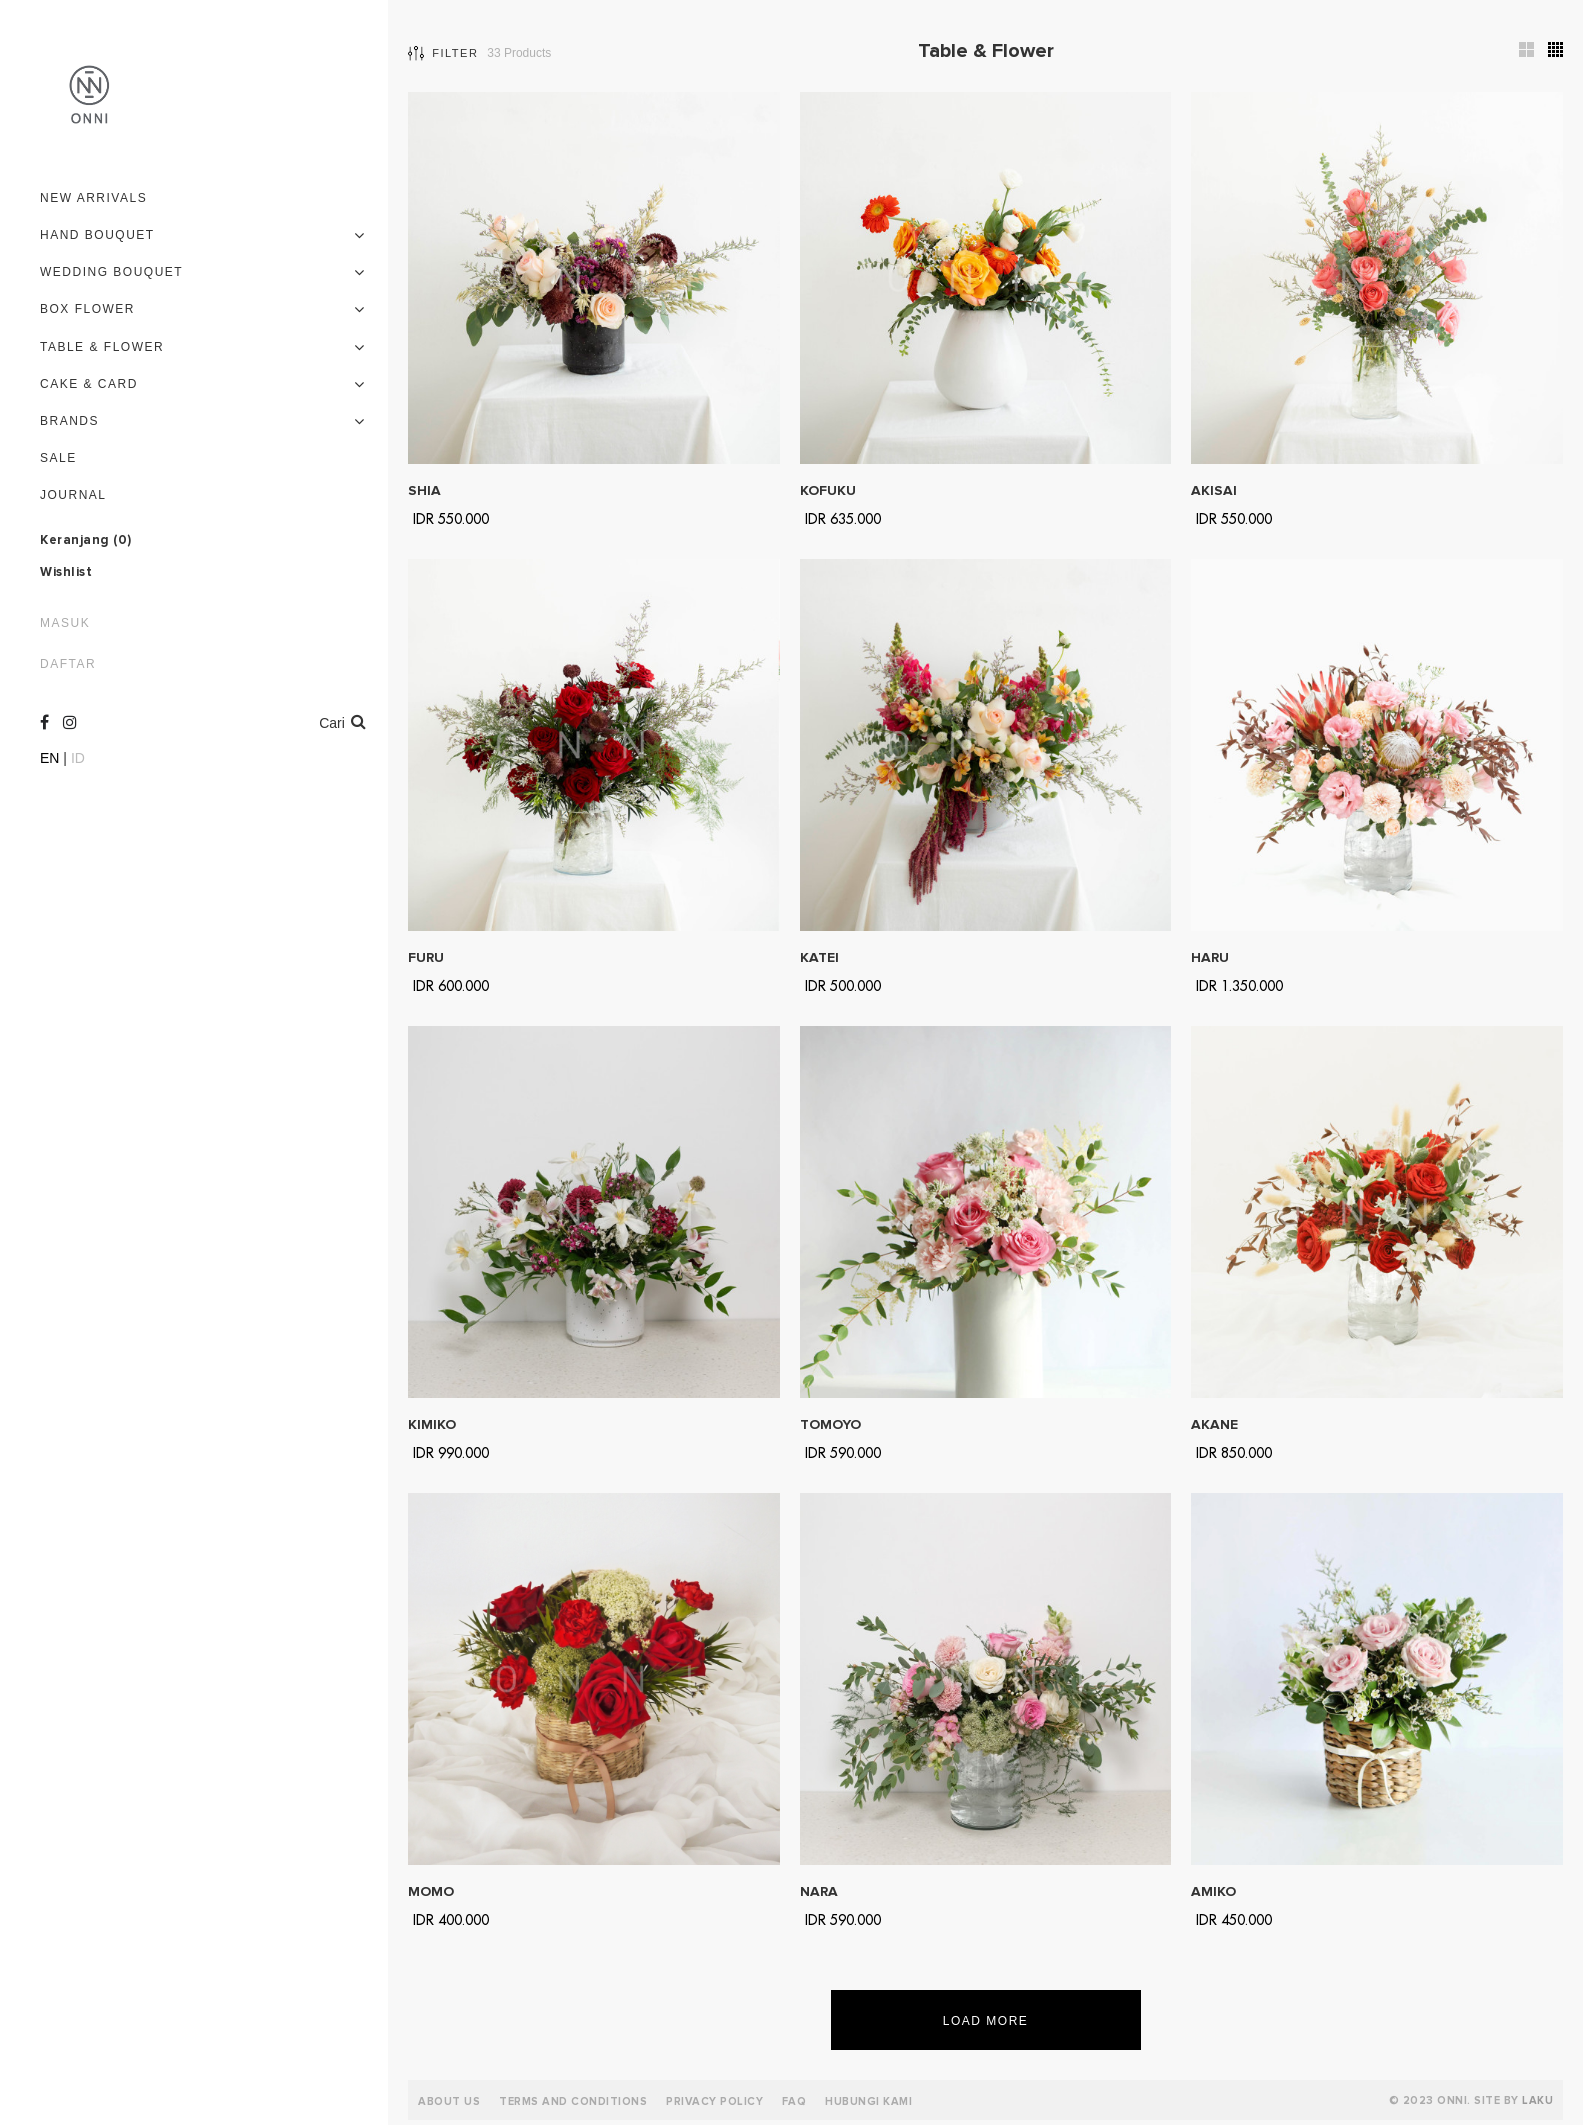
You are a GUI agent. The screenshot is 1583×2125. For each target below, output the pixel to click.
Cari (342, 721)
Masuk (65, 623)
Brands (69, 421)
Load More (986, 2021)
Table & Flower (102, 347)
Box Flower (87, 309)
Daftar (68, 664)
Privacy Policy (714, 2101)
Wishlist (66, 572)
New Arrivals (93, 198)
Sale (58, 458)
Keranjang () (86, 541)
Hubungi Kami (868, 2101)
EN (49, 758)
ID (78, 758)
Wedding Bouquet (111, 272)
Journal (73, 495)
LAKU (1537, 2100)
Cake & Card (89, 384)
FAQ (794, 2101)
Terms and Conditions (573, 2101)
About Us (449, 2101)
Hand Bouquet (97, 235)
